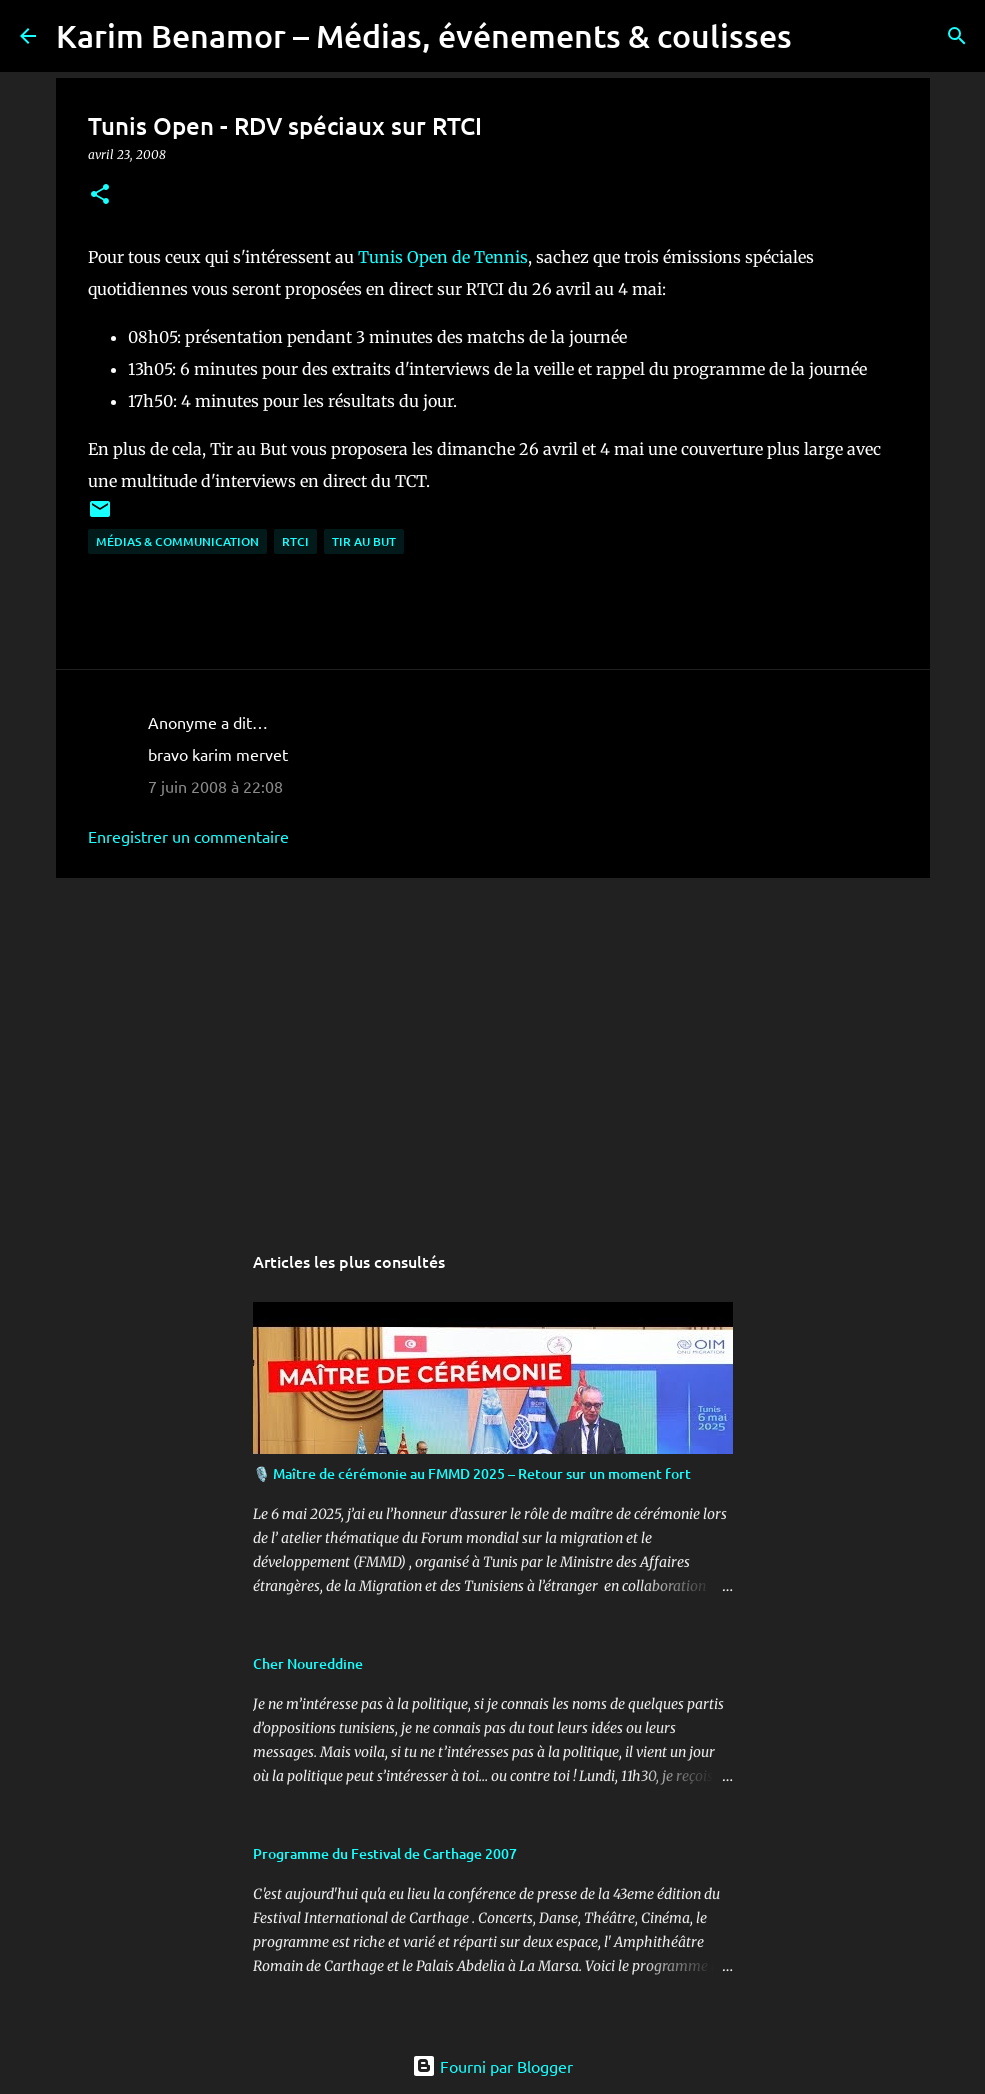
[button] (100, 195)
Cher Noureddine (308, 1663)
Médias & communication (177, 541)
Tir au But (364, 541)
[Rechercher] (820, 36)
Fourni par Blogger (492, 2066)
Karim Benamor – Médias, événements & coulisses (424, 35)
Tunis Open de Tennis (443, 257)
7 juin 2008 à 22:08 (215, 786)
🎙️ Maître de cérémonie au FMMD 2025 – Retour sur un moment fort (472, 1473)
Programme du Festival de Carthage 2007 (385, 1853)
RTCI (295, 541)
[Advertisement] (493, 1048)
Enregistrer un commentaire (188, 836)
